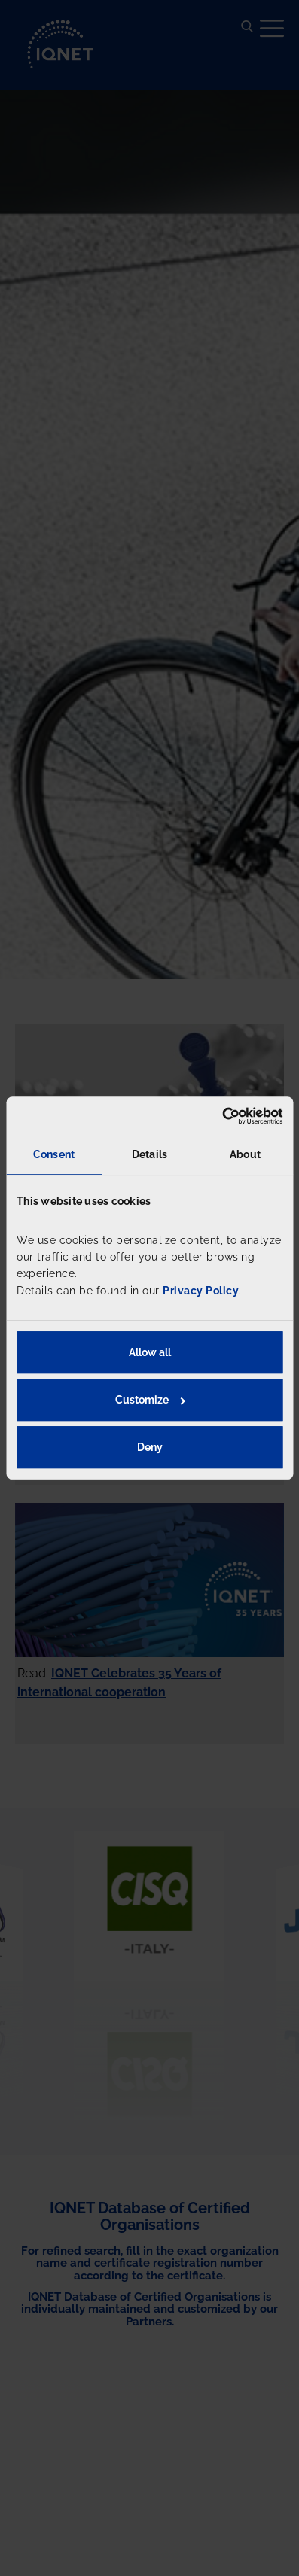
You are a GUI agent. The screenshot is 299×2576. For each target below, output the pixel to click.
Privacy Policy (201, 1291)
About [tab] (245, 1154)
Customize (150, 1400)
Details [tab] (149, 1154)
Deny (150, 1447)
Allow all (150, 1352)
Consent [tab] (54, 1154)
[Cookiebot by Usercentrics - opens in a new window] (216, 1116)
